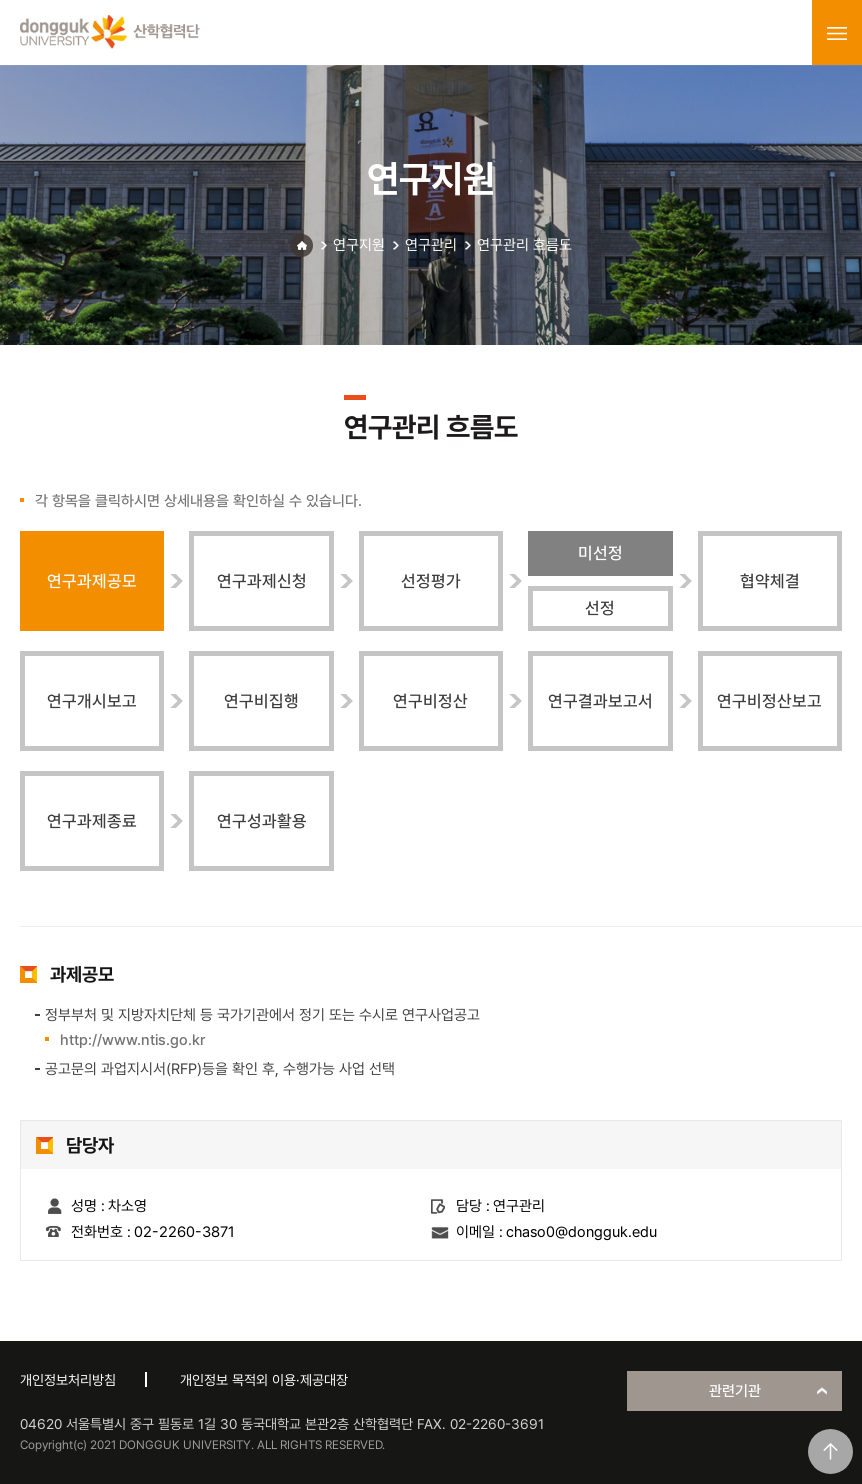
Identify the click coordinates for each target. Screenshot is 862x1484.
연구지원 (359, 245)
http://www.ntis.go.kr (132, 1040)
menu (837, 33)
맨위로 (830, 1451)
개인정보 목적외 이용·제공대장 (264, 1380)
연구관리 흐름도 (524, 245)
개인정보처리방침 (68, 1380)
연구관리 (431, 245)
